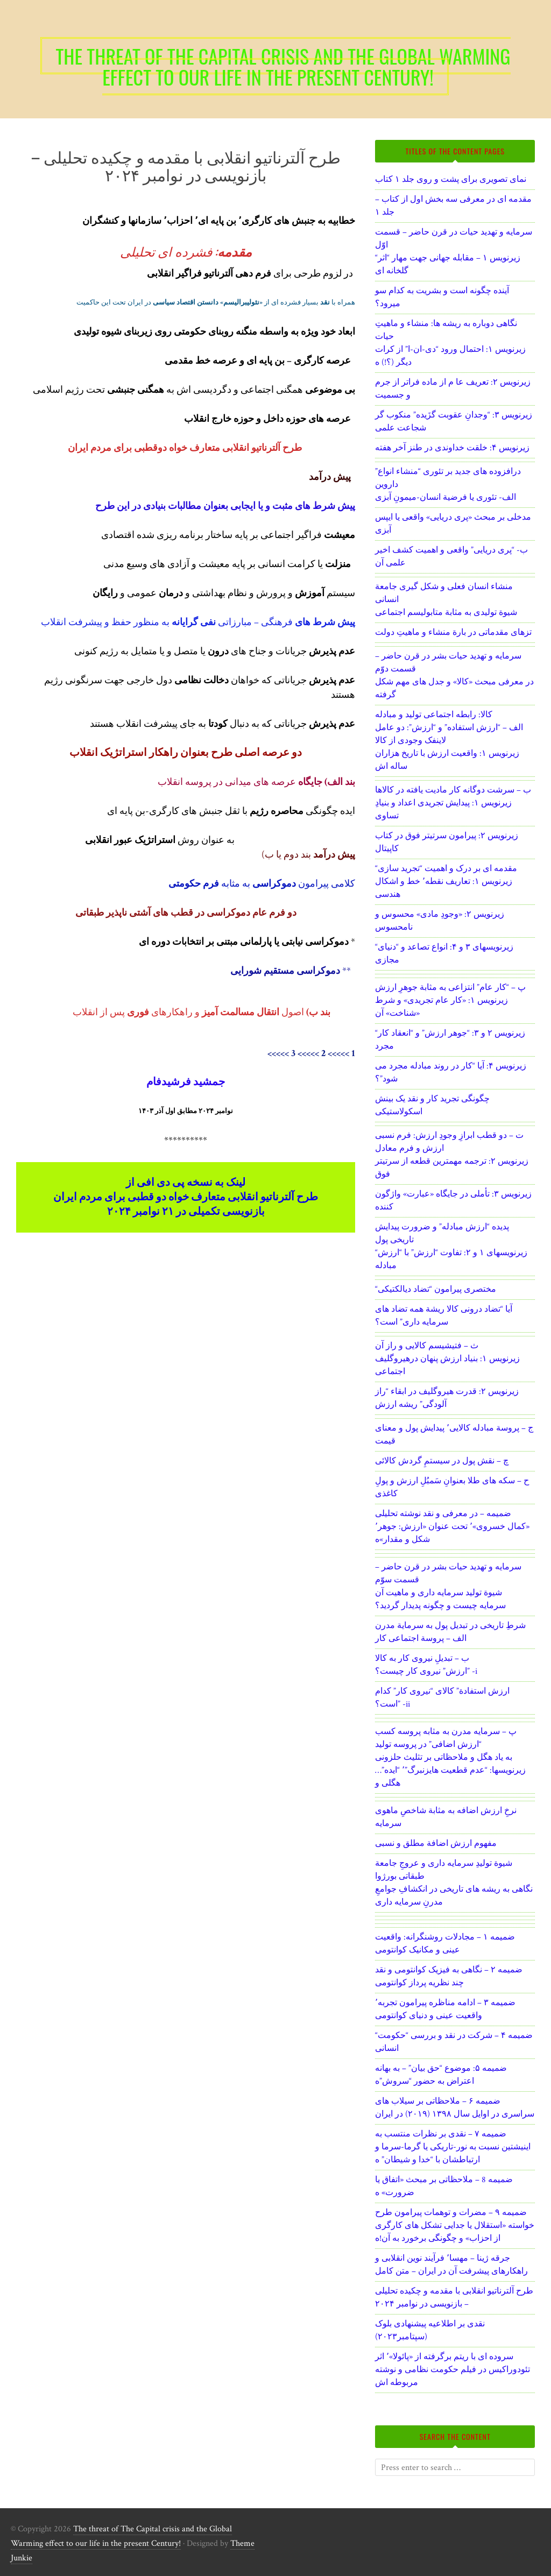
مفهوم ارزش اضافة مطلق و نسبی (436, 1843)
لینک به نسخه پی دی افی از (185, 1183)
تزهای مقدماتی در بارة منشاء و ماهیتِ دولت (453, 632)
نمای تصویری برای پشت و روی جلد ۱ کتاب (450, 179)
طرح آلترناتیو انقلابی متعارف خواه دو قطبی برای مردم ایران (185, 1197)
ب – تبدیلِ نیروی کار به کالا (422, 1658)
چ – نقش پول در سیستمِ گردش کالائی (441, 1461)
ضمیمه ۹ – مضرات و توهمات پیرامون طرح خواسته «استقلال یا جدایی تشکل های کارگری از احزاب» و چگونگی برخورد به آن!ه (454, 2225)
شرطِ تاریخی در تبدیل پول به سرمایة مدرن (450, 1625)
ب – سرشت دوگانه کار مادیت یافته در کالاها (453, 790)
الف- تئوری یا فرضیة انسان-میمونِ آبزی (445, 497)
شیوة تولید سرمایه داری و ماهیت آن (438, 1592)
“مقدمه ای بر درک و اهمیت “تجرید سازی (446, 868)
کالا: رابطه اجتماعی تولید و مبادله (433, 714)
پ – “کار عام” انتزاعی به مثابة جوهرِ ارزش (450, 987)
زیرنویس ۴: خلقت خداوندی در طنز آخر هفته (452, 448)
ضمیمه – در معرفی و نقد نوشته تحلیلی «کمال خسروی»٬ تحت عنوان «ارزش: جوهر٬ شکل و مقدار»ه (452, 1526)
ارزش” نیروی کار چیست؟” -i (426, 1671)
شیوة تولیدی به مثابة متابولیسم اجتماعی (446, 612)
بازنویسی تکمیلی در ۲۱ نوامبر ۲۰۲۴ (186, 1212)
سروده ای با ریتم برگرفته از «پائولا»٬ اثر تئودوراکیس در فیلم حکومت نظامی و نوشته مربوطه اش (452, 2369)
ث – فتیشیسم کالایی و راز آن (426, 1345)
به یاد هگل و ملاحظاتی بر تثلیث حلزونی (443, 1757)
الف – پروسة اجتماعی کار (421, 1638)
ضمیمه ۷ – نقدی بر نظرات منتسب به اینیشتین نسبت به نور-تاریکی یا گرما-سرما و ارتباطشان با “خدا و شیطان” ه (453, 2146)
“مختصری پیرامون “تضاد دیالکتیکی (435, 1289)
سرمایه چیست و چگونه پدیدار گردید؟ (440, 1605)
